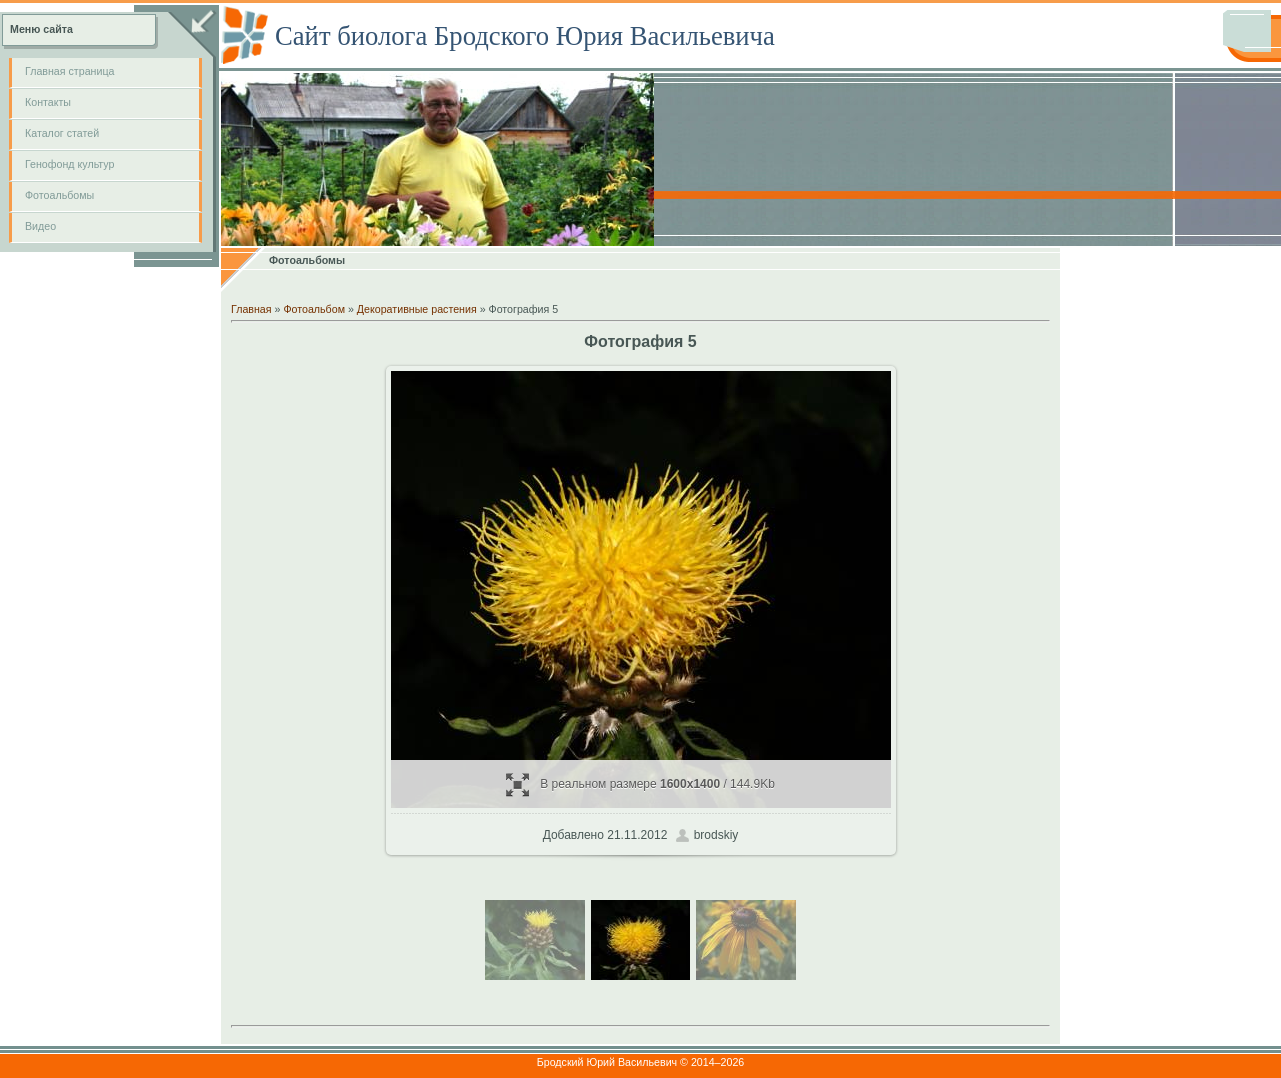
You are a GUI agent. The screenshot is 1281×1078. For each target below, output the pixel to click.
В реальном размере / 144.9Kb (640, 784)
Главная (251, 309)
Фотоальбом (314, 309)
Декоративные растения (417, 309)
